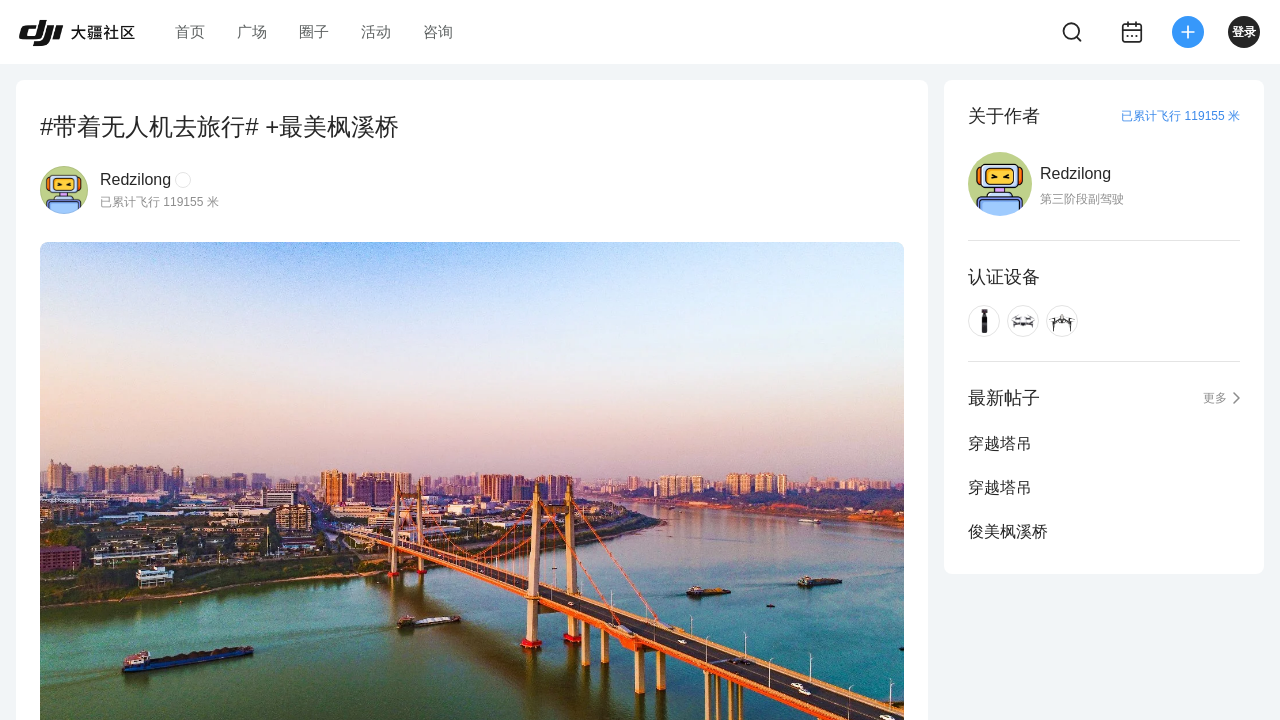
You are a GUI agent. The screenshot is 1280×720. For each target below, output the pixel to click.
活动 (376, 31)
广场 (252, 31)
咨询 (438, 31)
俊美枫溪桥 (1008, 531)
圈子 (314, 31)
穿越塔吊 (1000, 443)
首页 (190, 31)
